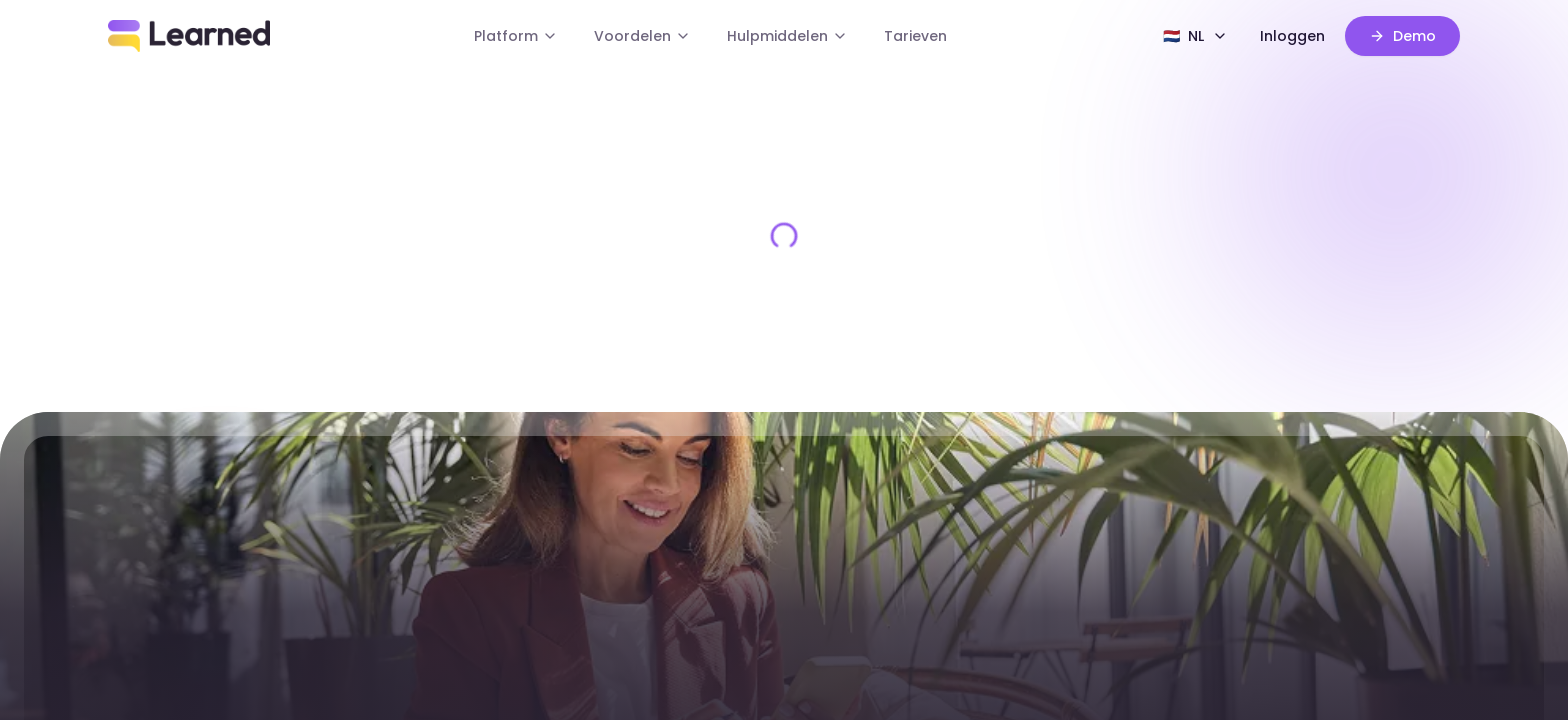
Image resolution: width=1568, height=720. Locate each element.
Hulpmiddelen (787, 36)
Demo (1402, 36)
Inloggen (1292, 36)
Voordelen (642, 36)
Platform (516, 36)
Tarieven (915, 36)
